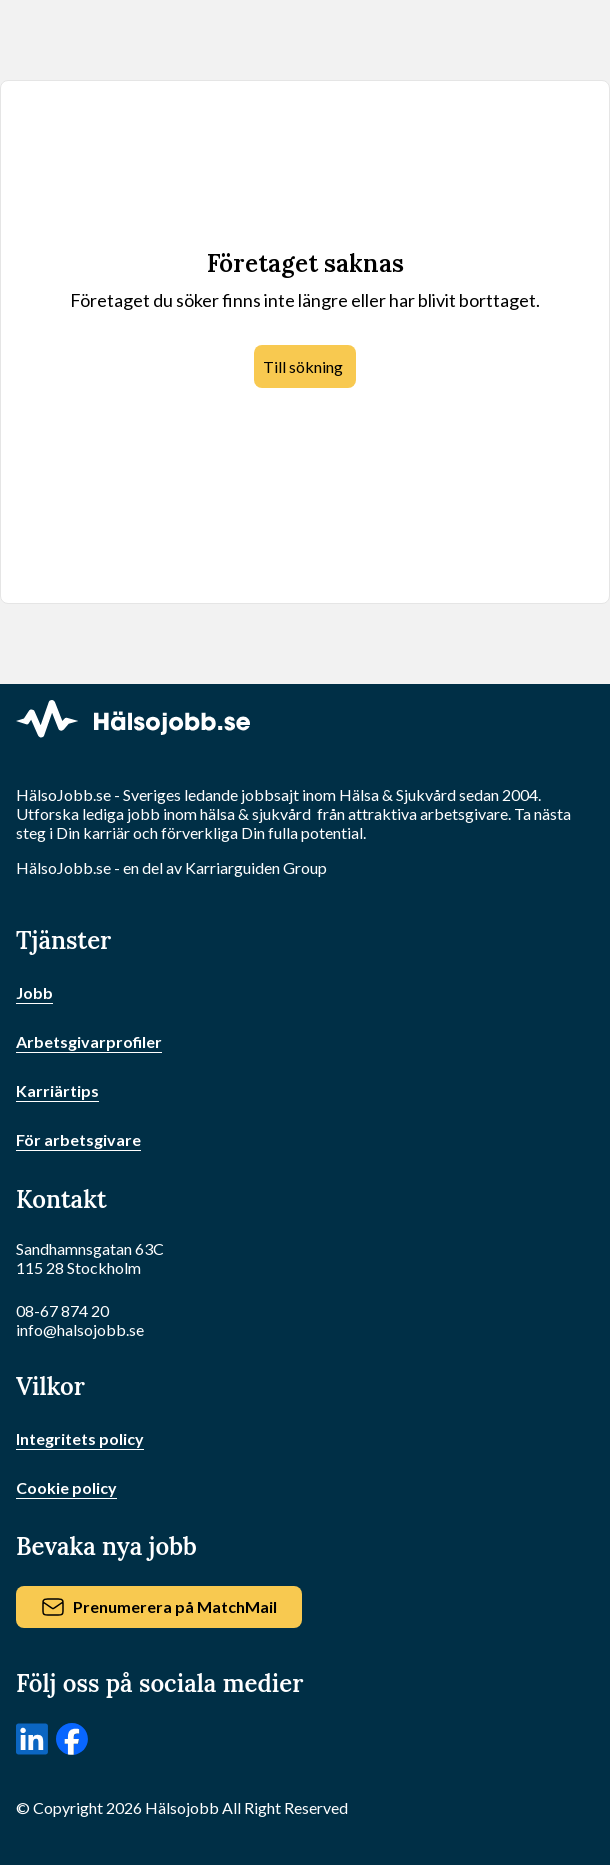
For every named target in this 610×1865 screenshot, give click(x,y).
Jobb (34, 992)
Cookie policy (66, 1487)
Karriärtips (57, 1090)
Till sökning (303, 366)
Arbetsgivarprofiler (89, 1041)
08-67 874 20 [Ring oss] (62, 1310)
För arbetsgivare (78, 1139)
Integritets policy (80, 1438)
